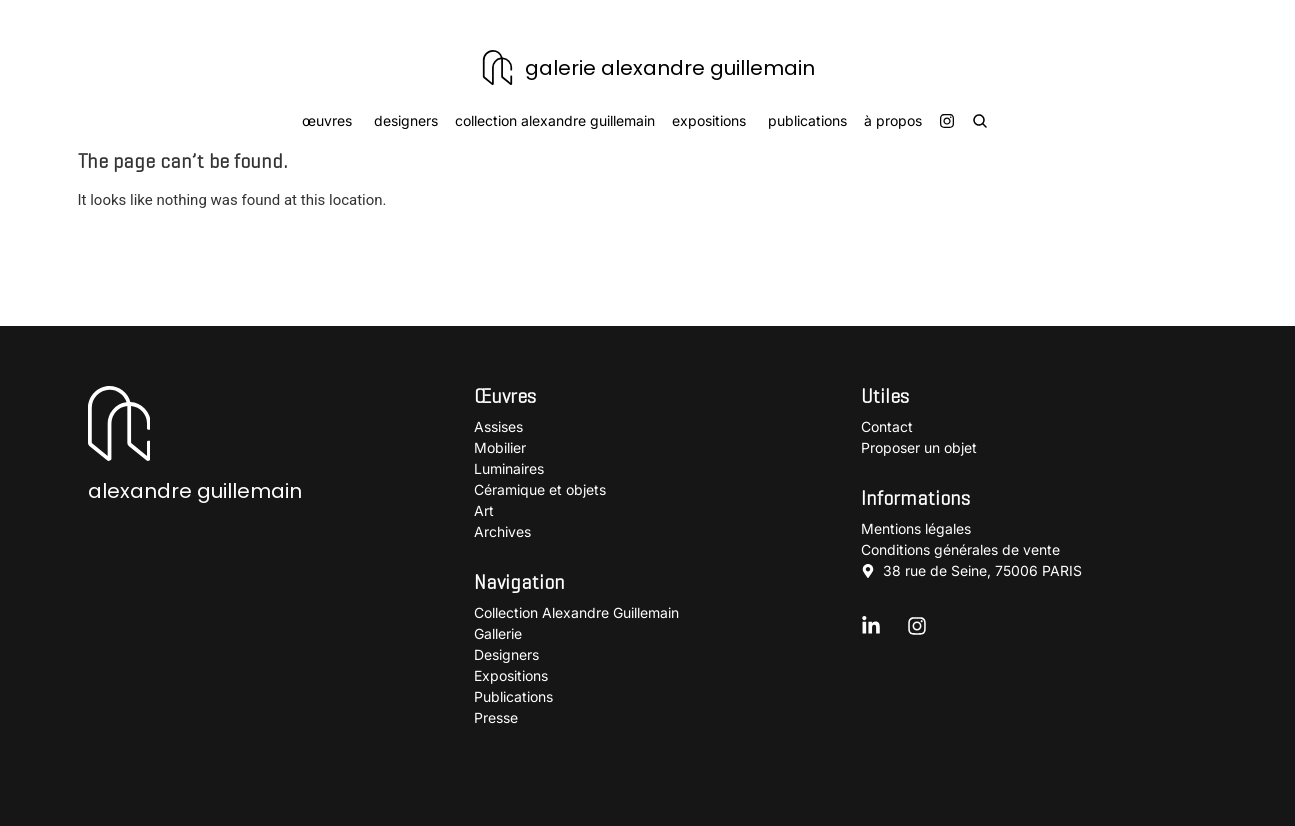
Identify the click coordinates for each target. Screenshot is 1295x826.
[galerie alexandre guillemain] (497, 67)
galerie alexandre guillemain (670, 68)
